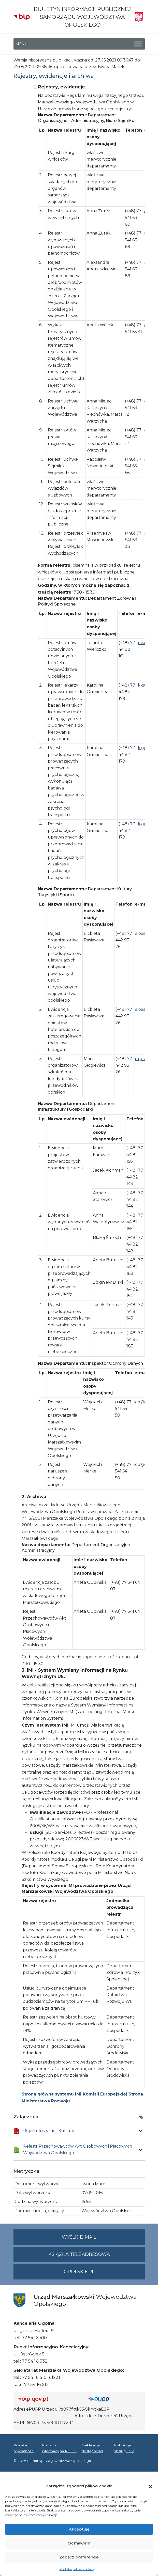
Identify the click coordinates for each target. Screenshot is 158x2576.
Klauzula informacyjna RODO (59, 2448)
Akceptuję (79, 2529)
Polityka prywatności (23, 2448)
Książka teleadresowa (79, 2254)
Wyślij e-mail (103, 2239)
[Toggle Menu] (138, 43)
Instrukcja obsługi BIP (124, 2448)
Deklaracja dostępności (92, 2448)
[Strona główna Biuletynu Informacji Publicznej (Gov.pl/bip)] (48, 2399)
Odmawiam (79, 2543)
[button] (150, 2486)
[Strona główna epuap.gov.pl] (114, 2399)
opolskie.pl (79, 2271)
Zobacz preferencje (79, 2557)
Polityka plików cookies (77, 2569)
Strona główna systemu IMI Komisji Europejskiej (74, 2094)
